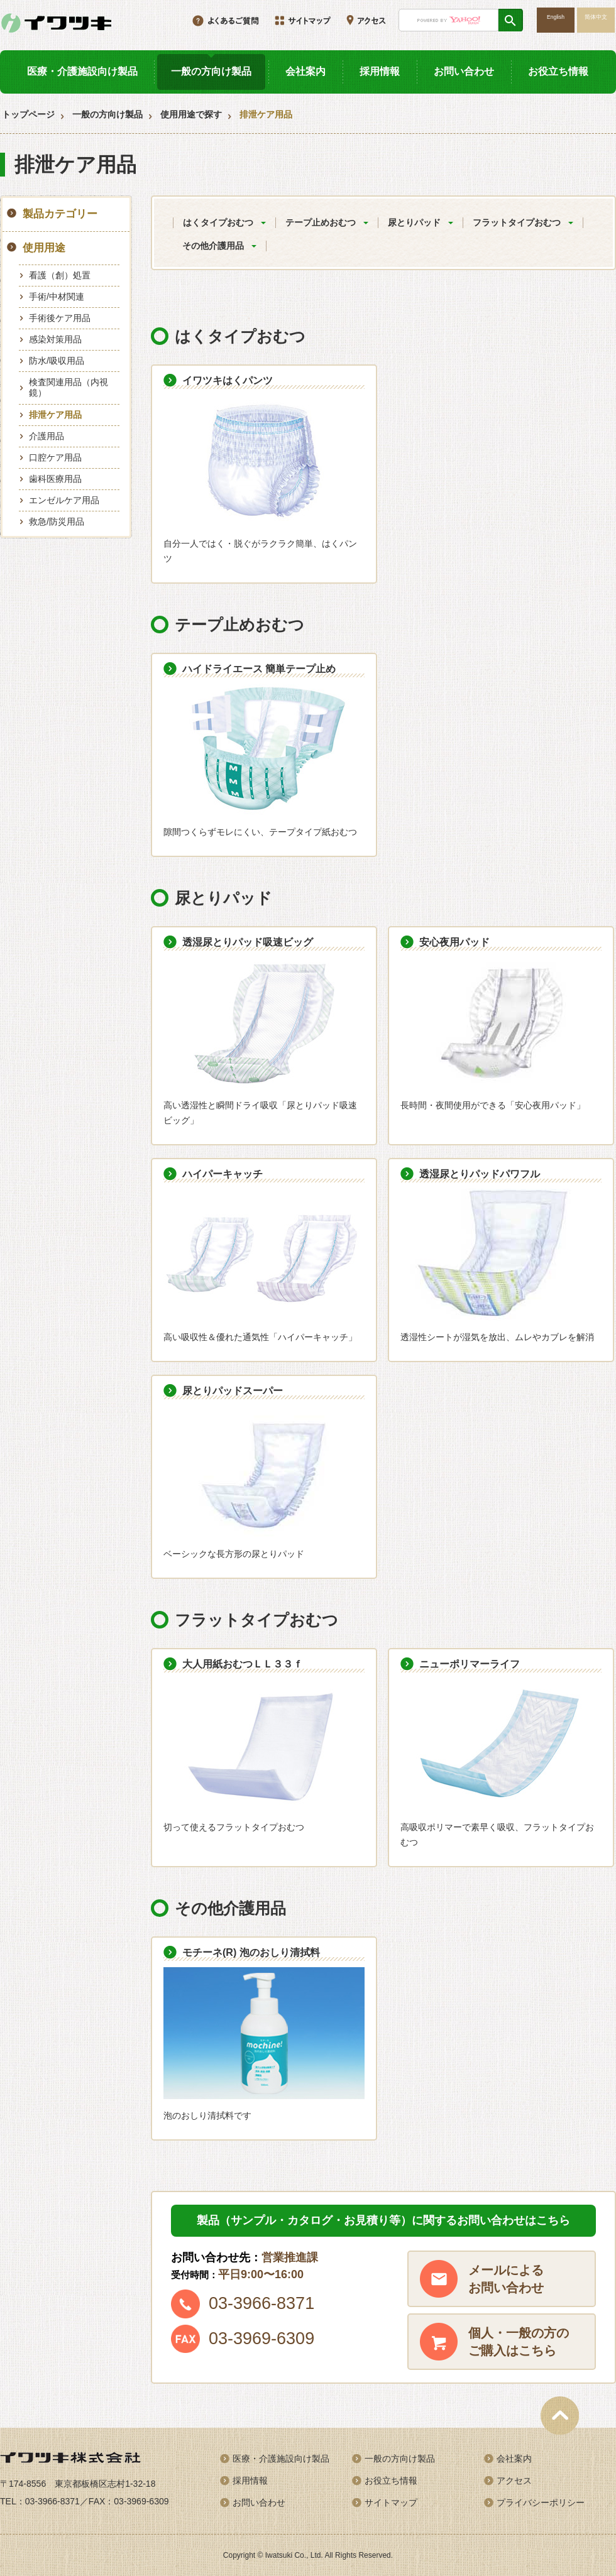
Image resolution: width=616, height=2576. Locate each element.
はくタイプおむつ (218, 222)
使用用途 (44, 248)
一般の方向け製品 (211, 71)
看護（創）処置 (60, 275)
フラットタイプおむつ (517, 222)
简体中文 (596, 17)
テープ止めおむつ (320, 222)
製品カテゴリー (60, 214)
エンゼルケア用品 (64, 500)
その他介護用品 (213, 246)
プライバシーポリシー (541, 2502)
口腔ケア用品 (55, 457)
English (555, 17)
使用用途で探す (191, 114)
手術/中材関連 (56, 297)
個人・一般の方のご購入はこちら (518, 2341)
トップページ (28, 114)
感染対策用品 (55, 339)
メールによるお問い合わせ (506, 2279)
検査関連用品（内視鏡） (68, 387)
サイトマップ (391, 2502)
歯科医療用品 (55, 479)
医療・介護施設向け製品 (82, 71)
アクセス (514, 2480)
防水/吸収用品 (56, 361)
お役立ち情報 (558, 71)
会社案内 (305, 71)
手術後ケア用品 (60, 318)
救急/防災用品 (56, 521)
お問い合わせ (464, 71)
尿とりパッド (414, 222)
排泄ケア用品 (55, 415)
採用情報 (380, 71)
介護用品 (46, 436)
